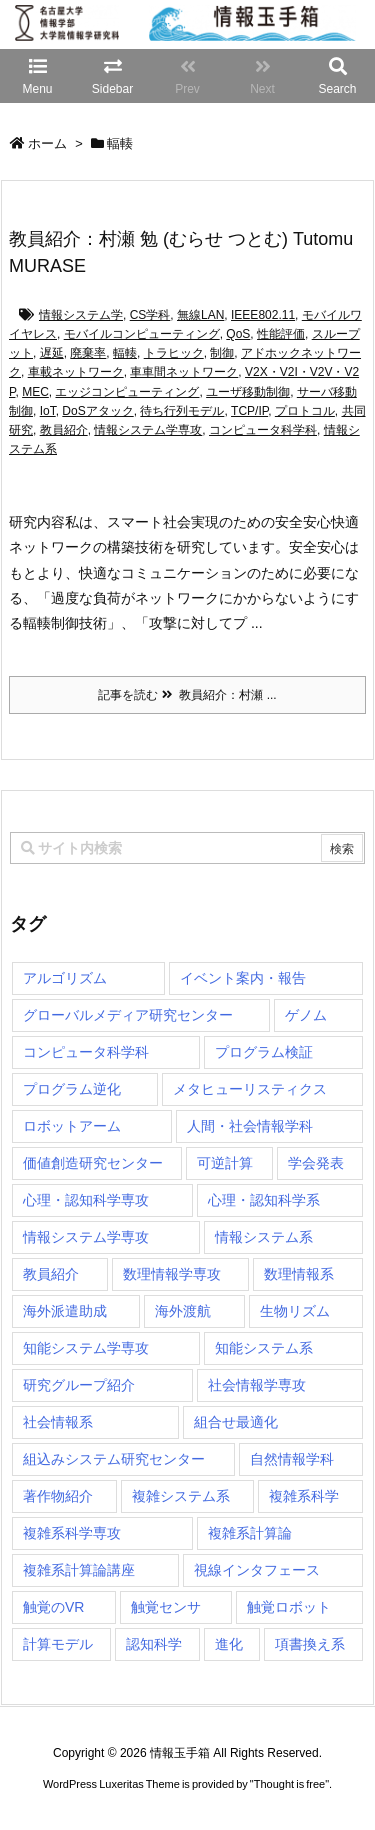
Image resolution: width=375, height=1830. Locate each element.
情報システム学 (81, 315)
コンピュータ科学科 (263, 430)
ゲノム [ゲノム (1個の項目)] (306, 1015)
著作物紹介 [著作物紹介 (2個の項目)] (58, 1496)
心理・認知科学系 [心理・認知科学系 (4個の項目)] (264, 1200)
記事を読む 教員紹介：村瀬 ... (187, 695)
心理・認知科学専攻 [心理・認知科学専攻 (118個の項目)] (86, 1200)
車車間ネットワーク (184, 372)
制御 (222, 353)
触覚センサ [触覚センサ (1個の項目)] (166, 1607)
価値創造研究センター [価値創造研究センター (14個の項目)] (93, 1163)
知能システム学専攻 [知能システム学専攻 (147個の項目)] (86, 1348)
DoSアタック (97, 411)
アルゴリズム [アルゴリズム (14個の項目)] (65, 978)
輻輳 (125, 353)
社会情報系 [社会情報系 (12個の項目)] (58, 1422)
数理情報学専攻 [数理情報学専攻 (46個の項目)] (172, 1274)
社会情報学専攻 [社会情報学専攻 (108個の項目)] (257, 1385)
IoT (48, 411)
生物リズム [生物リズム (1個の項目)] (295, 1311)
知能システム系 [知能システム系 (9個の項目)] (264, 1348)
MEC (35, 392)
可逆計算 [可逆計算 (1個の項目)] (225, 1163)
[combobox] (187, 848)
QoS (238, 334)
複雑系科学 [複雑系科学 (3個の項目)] (304, 1496)
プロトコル (305, 411)
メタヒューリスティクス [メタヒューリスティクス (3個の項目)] (250, 1089)
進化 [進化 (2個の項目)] (229, 1644)
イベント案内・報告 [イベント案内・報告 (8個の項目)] (243, 978)
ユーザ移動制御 (248, 392)
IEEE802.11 (263, 315)
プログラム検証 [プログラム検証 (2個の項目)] (264, 1052)
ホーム (47, 143)
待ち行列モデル (182, 411)
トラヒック (174, 353)
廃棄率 (88, 353)
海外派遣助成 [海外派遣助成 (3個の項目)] (65, 1311)
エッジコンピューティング (127, 392)
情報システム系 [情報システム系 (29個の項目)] (264, 1237)
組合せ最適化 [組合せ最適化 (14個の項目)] (236, 1422)
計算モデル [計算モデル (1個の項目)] (58, 1644)
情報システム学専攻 (148, 430)
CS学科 (150, 315)
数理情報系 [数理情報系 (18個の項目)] (299, 1274)
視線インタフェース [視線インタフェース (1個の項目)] (257, 1570)
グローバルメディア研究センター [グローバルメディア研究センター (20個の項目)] (128, 1015)
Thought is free (289, 1784)
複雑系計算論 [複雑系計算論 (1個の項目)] (250, 1533)
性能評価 (281, 334)
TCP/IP (249, 411)
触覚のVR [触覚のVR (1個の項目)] (53, 1607)
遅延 (52, 353)
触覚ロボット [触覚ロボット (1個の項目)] (289, 1607)
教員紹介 (64, 430)
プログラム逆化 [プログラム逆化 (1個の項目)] (72, 1089)
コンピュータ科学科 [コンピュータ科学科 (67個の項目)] (86, 1052)
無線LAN (200, 315)
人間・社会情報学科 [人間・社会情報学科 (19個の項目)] (250, 1126)
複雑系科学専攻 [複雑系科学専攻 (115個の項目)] (72, 1533)
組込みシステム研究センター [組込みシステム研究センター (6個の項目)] (114, 1459)
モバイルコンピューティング (142, 334)
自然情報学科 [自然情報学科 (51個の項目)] (292, 1459)
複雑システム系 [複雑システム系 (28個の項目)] (181, 1496)
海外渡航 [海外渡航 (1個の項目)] (183, 1311)
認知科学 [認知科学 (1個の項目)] (154, 1644)
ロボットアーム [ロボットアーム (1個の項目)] (72, 1126)
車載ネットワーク (76, 372)
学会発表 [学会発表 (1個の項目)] (316, 1163)
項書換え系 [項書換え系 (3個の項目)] (310, 1644)
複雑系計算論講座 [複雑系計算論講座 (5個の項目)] (79, 1570)
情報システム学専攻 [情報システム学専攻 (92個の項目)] (86, 1237)
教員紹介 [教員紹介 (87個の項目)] (51, 1274)
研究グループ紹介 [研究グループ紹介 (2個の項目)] (79, 1385)
